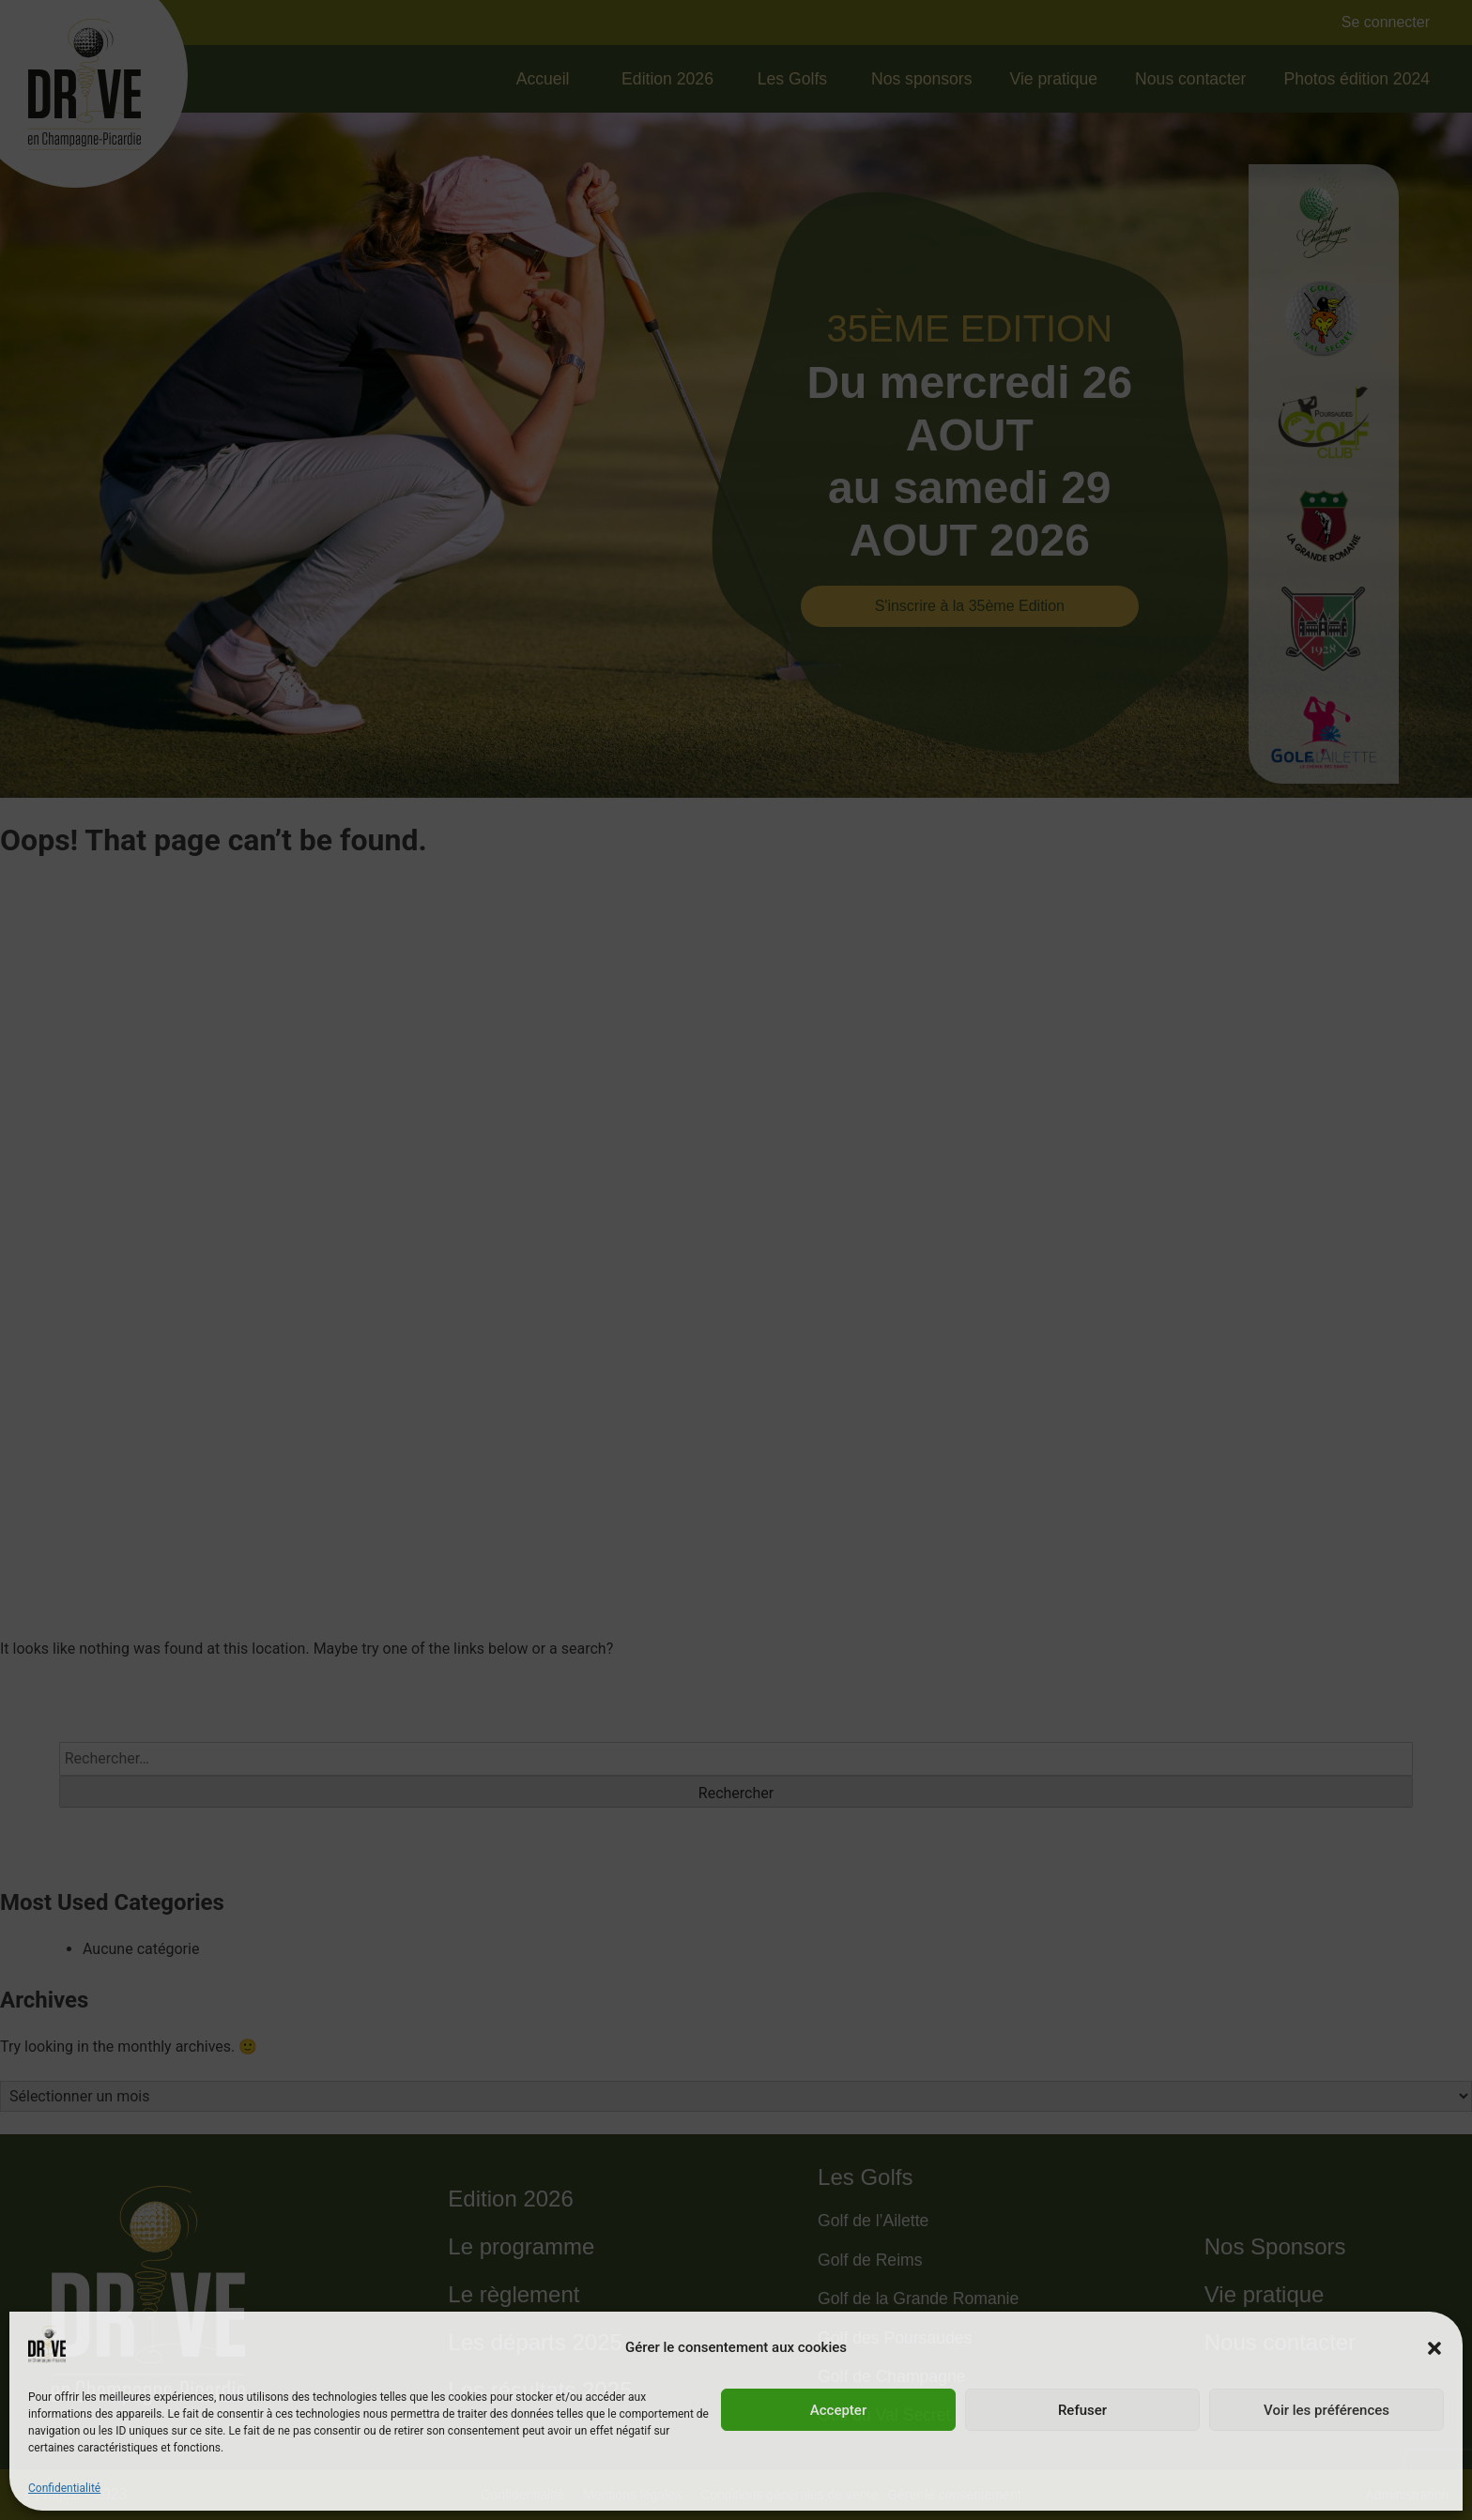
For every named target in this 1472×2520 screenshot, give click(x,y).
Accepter (838, 2410)
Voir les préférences (1326, 2410)
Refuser (1082, 2410)
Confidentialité (64, 2488)
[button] (1434, 2348)
